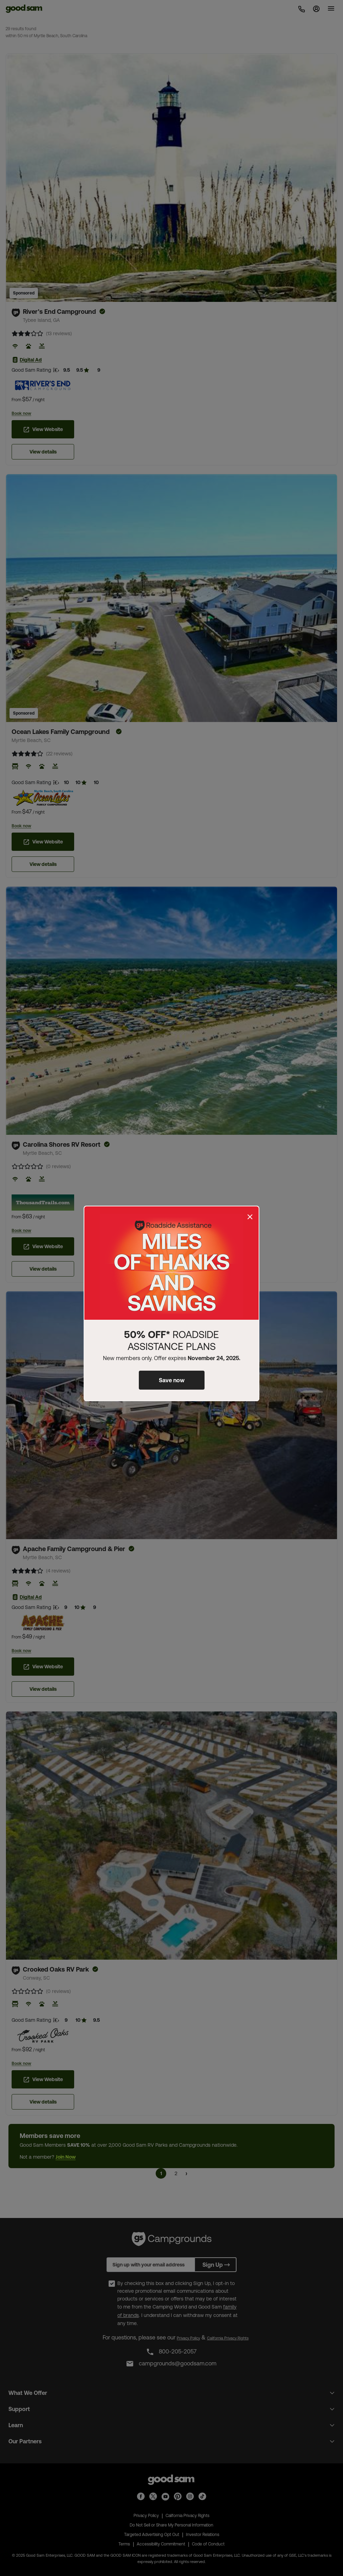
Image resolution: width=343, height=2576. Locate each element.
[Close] (250, 1217)
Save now (172, 1380)
